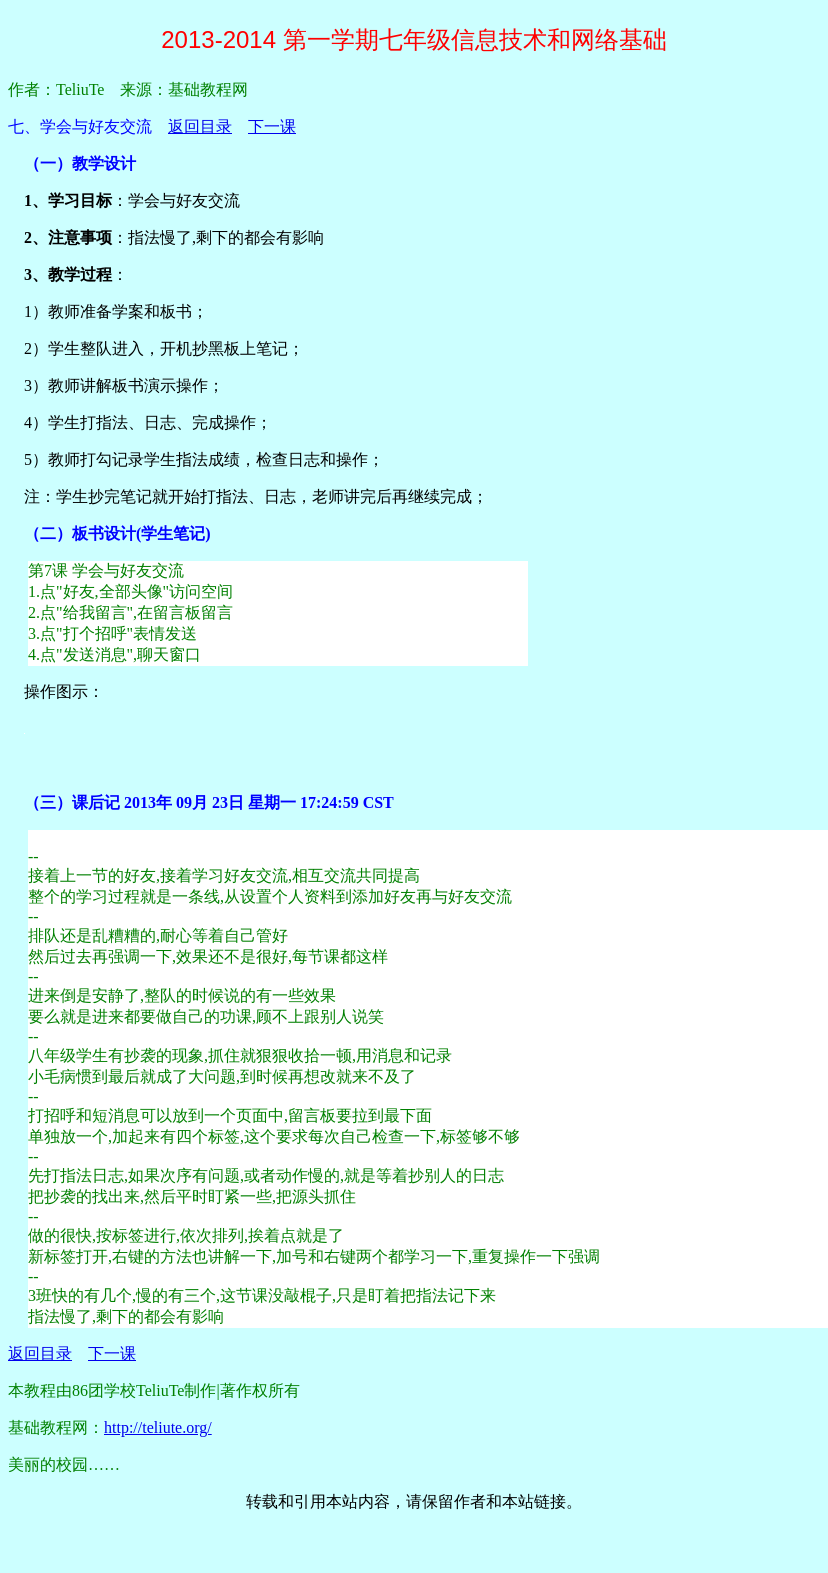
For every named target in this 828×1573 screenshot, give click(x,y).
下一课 (272, 126)
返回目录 (200, 126)
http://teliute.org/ (158, 1427)
